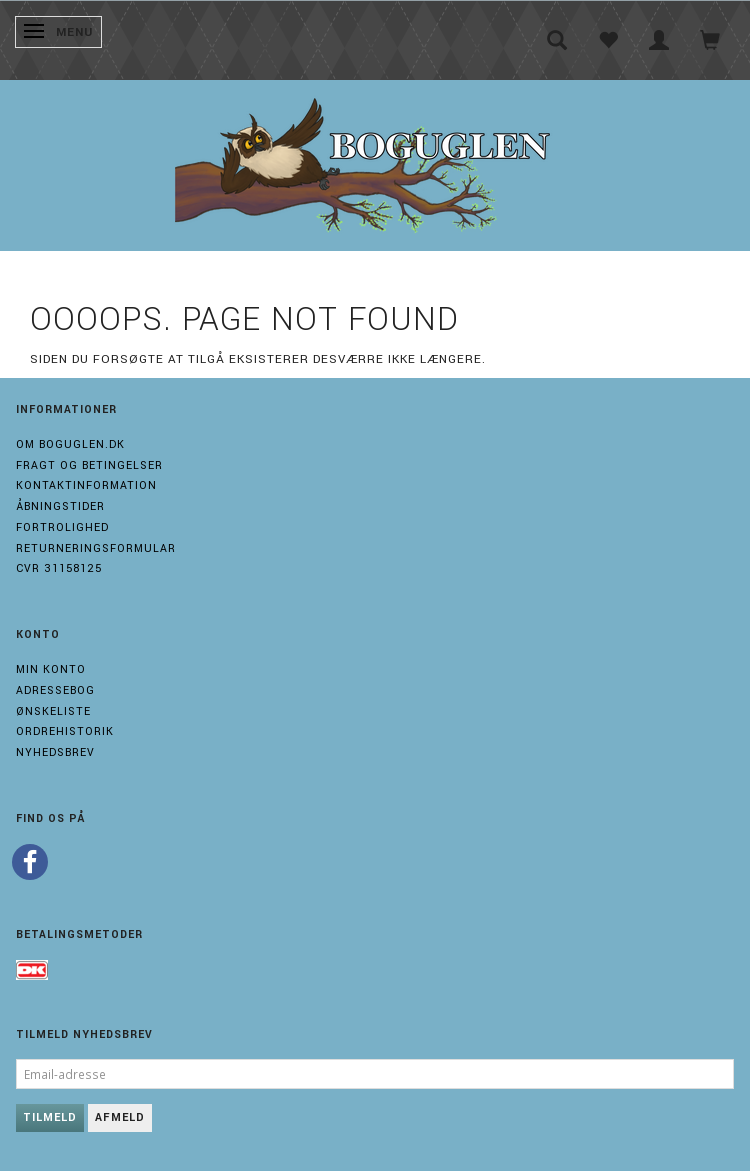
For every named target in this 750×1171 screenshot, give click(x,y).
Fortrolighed (62, 527)
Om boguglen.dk (70, 444)
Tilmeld (50, 1117)
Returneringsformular (96, 548)
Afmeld (120, 1117)
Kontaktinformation (86, 485)
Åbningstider (60, 506)
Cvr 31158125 (59, 568)
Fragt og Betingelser (89, 465)
